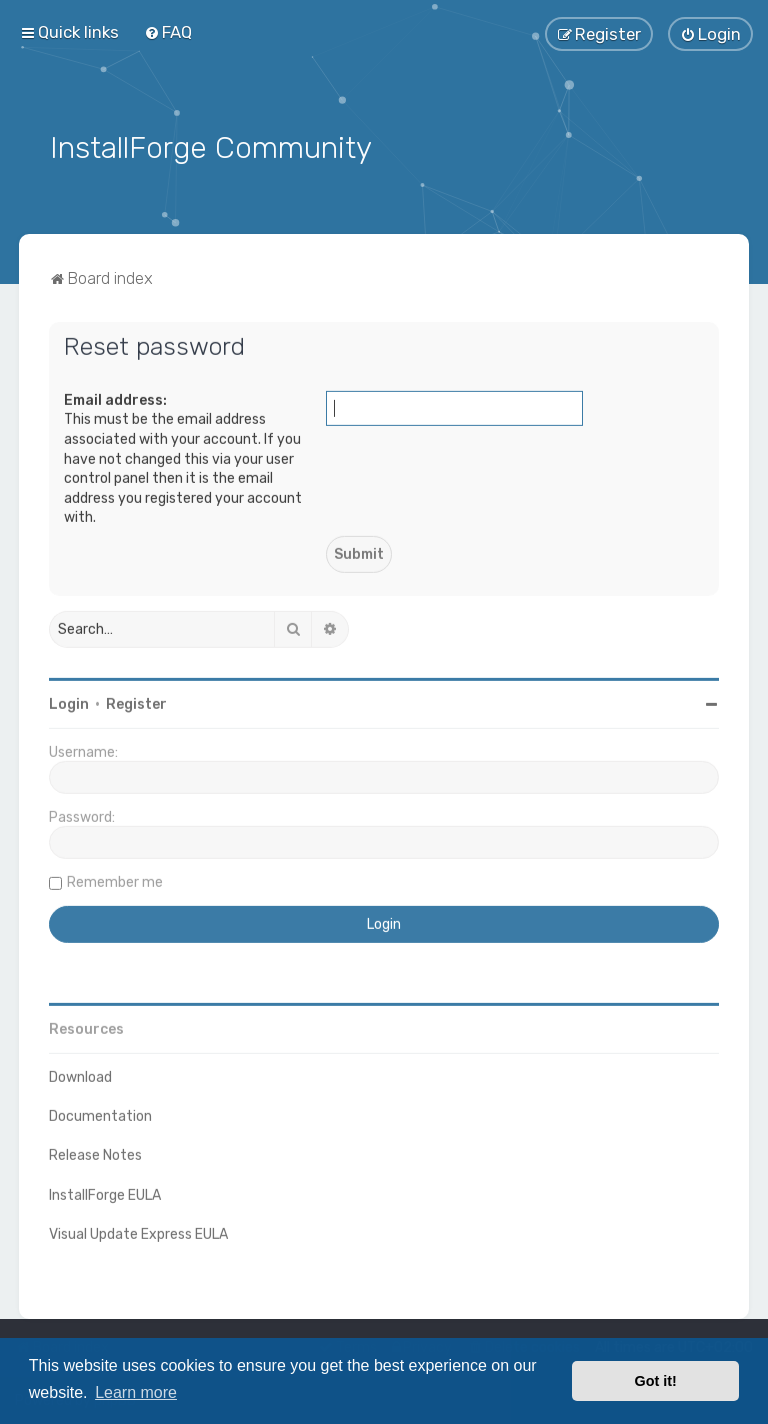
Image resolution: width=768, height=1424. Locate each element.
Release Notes (95, 1153)
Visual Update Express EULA (138, 1231)
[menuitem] (168, 32)
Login (69, 701)
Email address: (115, 397)
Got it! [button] (656, 1381)
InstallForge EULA (105, 1192)
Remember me (115, 879)
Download (80, 1074)
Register (136, 701)
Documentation (100, 1114)
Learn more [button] (136, 1392)
